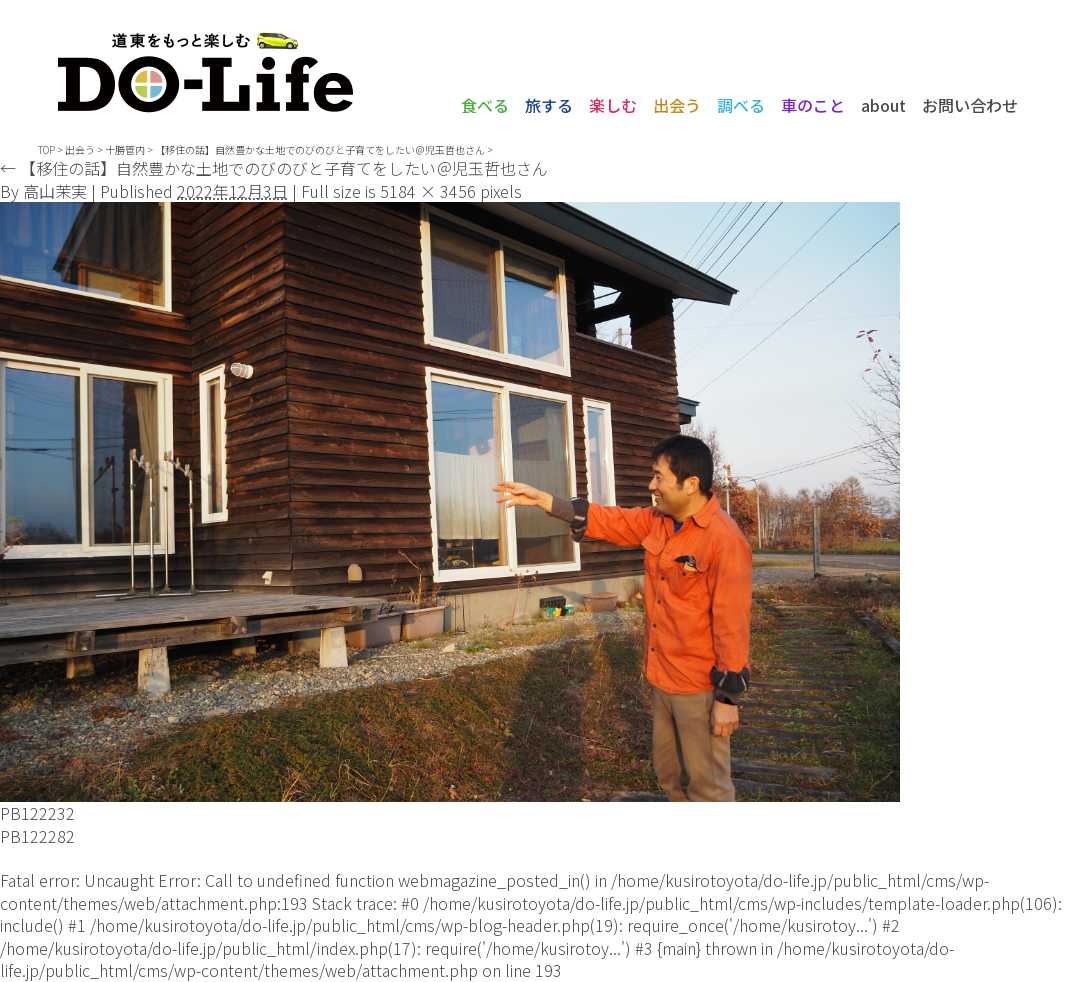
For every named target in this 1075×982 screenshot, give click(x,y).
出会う (677, 105)
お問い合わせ (970, 105)
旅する (549, 105)
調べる (741, 105)
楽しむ (613, 105)
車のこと (813, 105)
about (883, 105)
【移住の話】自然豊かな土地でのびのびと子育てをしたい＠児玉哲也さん (274, 168)
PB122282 (37, 836)
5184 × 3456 (428, 191)
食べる (485, 105)
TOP (46, 149)
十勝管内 (125, 149)
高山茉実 (55, 191)
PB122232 (37, 813)
